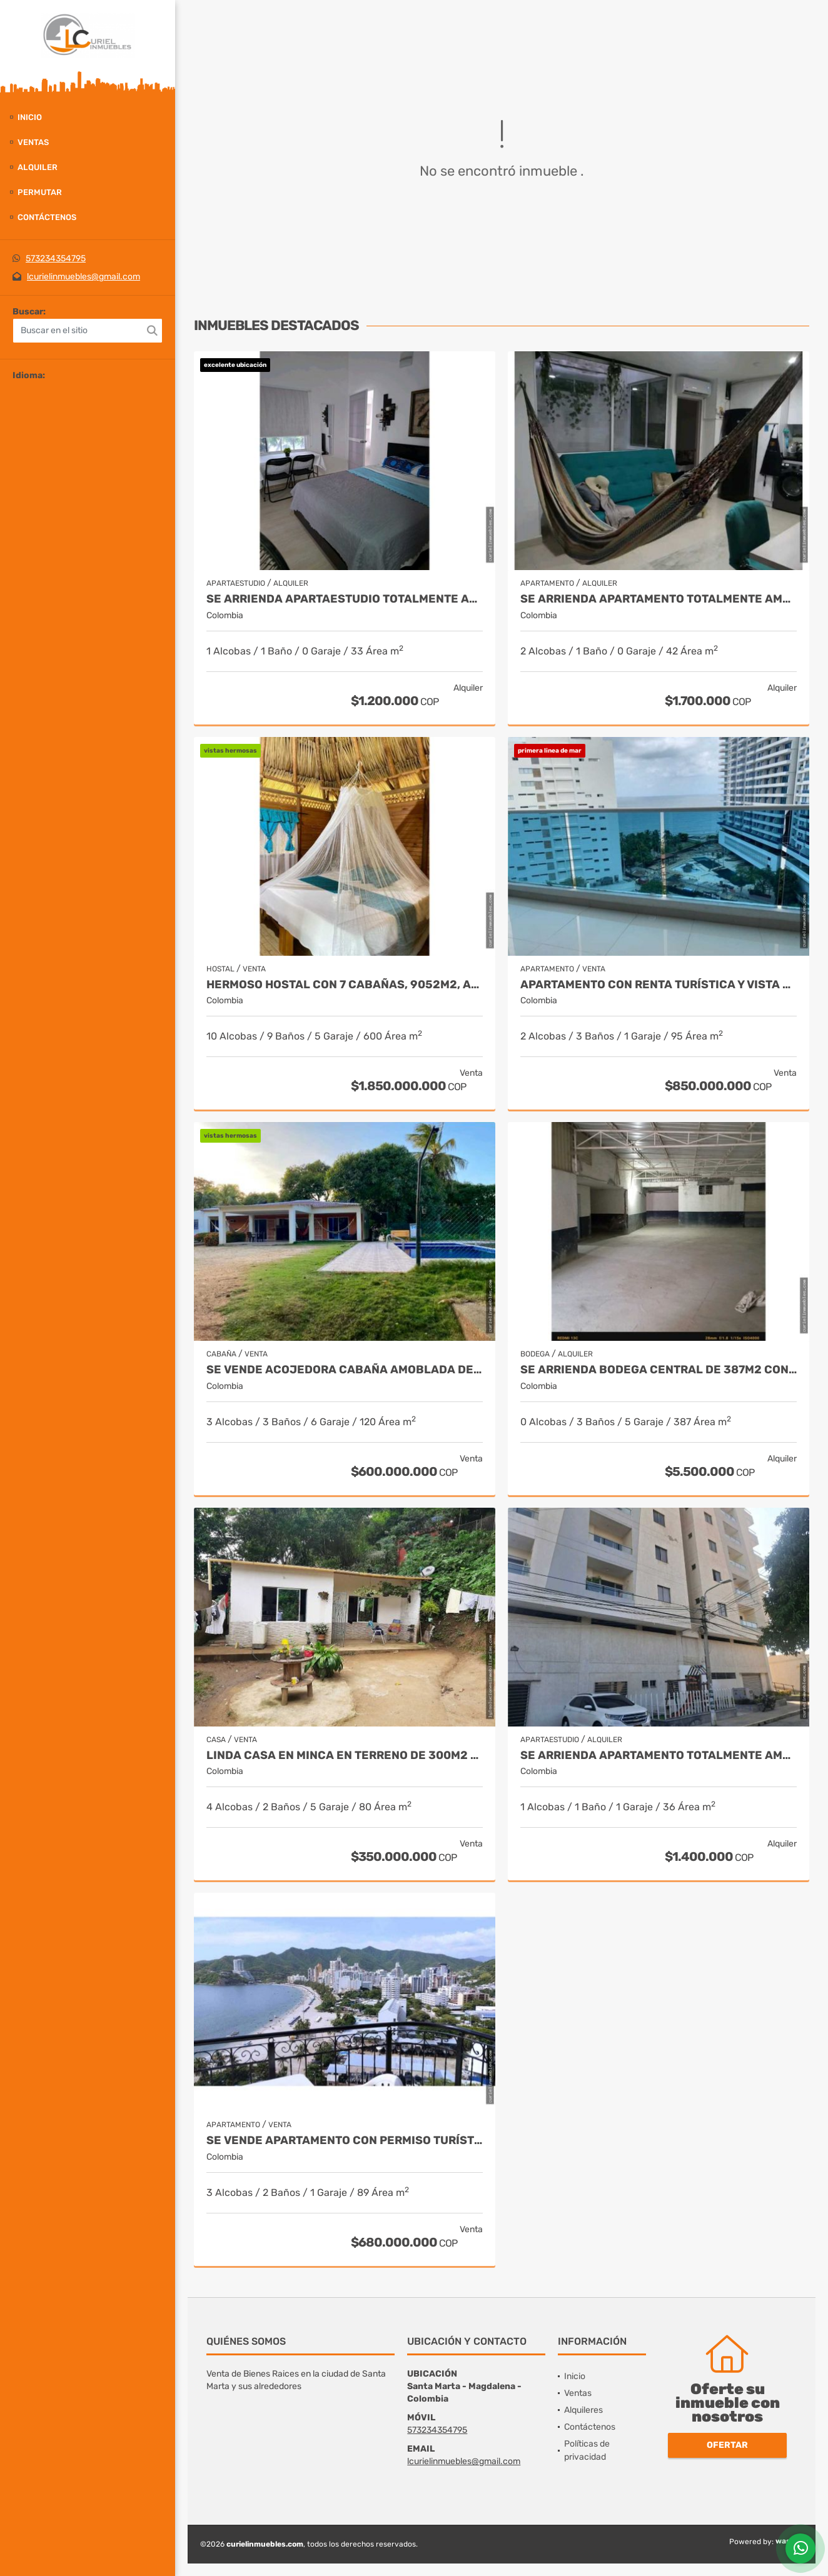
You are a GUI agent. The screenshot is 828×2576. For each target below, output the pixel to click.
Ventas (33, 142)
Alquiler (38, 167)
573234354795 (56, 258)
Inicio (30, 117)
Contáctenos (47, 217)
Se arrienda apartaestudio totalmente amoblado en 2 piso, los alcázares (344, 599)
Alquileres (583, 2410)
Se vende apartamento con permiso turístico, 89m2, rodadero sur (344, 2140)
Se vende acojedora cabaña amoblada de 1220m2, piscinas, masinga (344, 1369)
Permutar (40, 192)
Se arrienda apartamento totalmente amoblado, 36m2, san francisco (658, 1755)
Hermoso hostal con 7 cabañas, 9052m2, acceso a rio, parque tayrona (344, 984)
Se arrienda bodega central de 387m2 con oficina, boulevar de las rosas (658, 1369)
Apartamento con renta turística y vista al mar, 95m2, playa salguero (658, 984)
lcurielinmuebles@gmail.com (83, 276)
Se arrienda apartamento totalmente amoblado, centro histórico (658, 599)
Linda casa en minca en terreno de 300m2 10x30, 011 (344, 1755)
